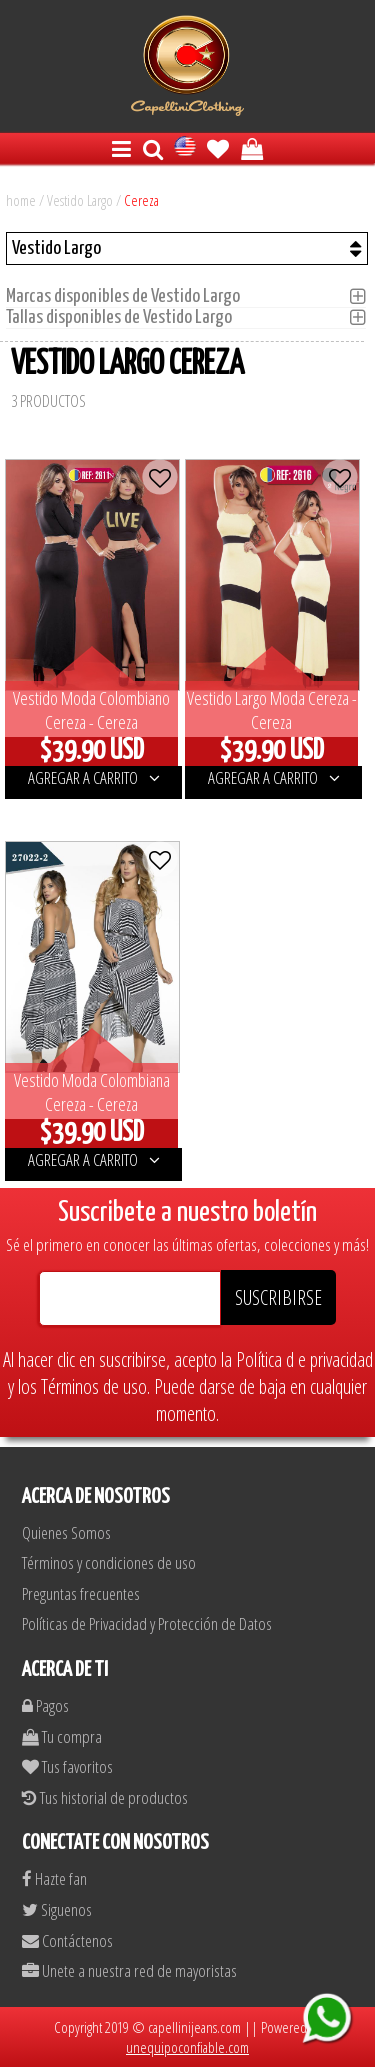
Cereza (141, 200)
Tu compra (62, 1736)
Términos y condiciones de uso (109, 1562)
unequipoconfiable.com (187, 2047)
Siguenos (57, 1909)
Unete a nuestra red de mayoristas (129, 1970)
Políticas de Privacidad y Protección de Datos (147, 1623)
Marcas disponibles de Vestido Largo (129, 296)
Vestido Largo (80, 200)
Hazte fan (54, 1878)
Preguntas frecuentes (81, 1593)
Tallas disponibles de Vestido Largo (125, 317)
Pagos (45, 1705)
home (21, 200)
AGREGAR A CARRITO (94, 777)
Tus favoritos (67, 1766)
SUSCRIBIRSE (278, 1297)
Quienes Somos (66, 1532)
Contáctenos (67, 1940)
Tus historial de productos (105, 1797)
